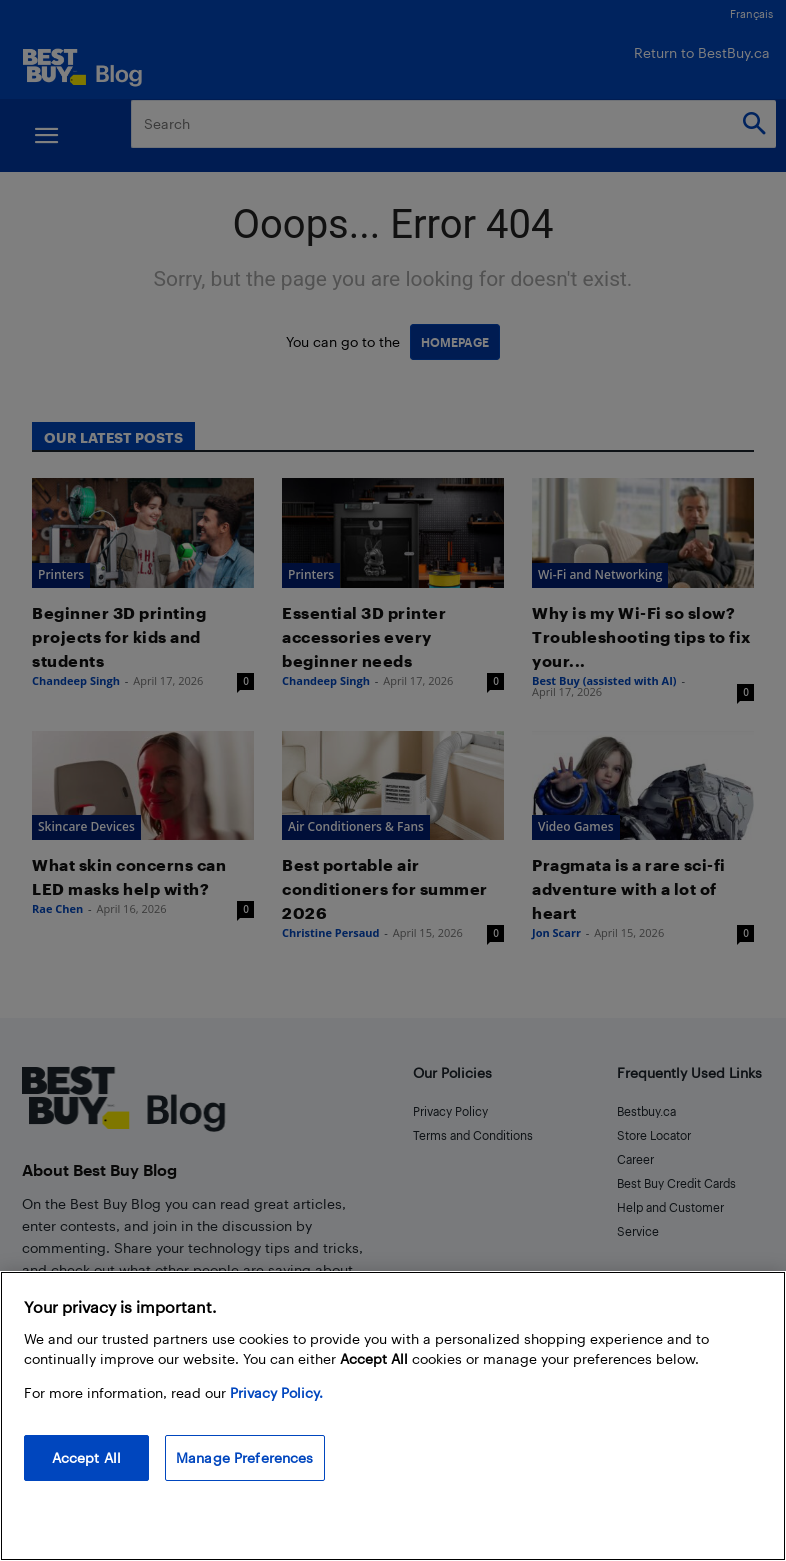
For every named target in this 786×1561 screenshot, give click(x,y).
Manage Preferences (245, 1457)
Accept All (86, 1457)
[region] (393, 1416)
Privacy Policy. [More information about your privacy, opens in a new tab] (276, 1392)
